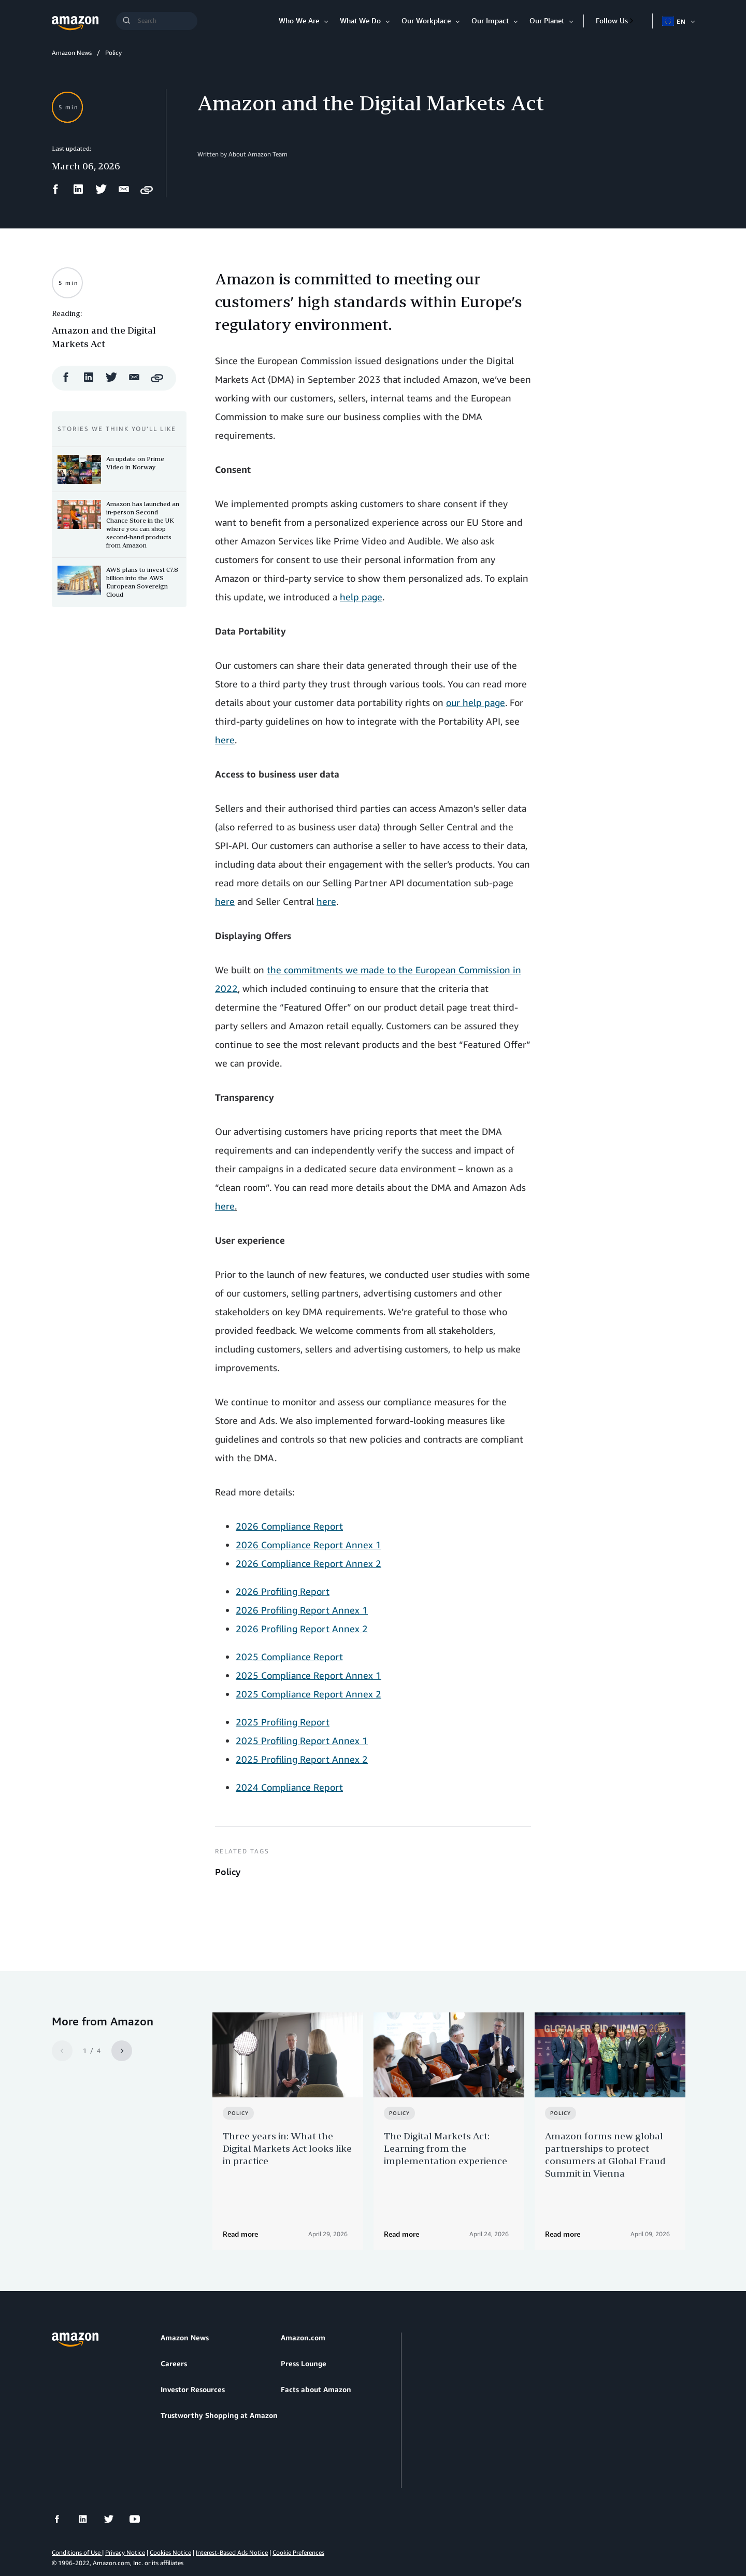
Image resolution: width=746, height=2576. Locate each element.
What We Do (360, 20)
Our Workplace (426, 20)
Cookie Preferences (298, 2519)
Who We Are (299, 20)
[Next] (121, 2050)
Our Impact (490, 20)
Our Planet (546, 20)
